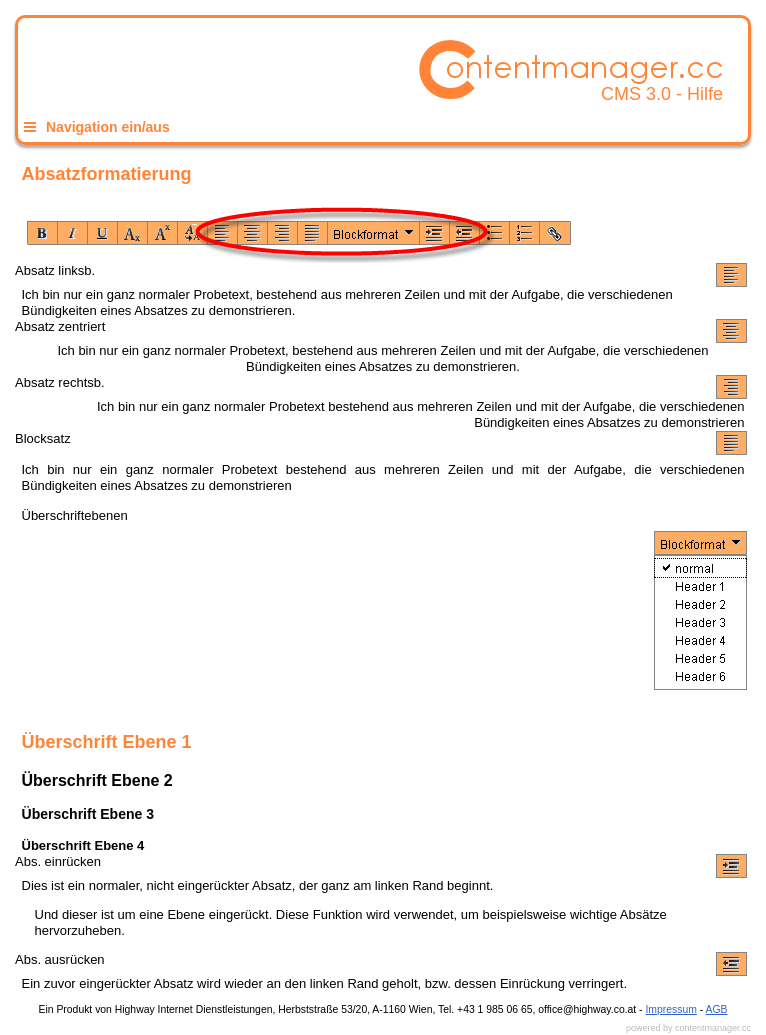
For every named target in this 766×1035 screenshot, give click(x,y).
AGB (717, 1009)
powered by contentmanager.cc (688, 1028)
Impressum (670, 1009)
